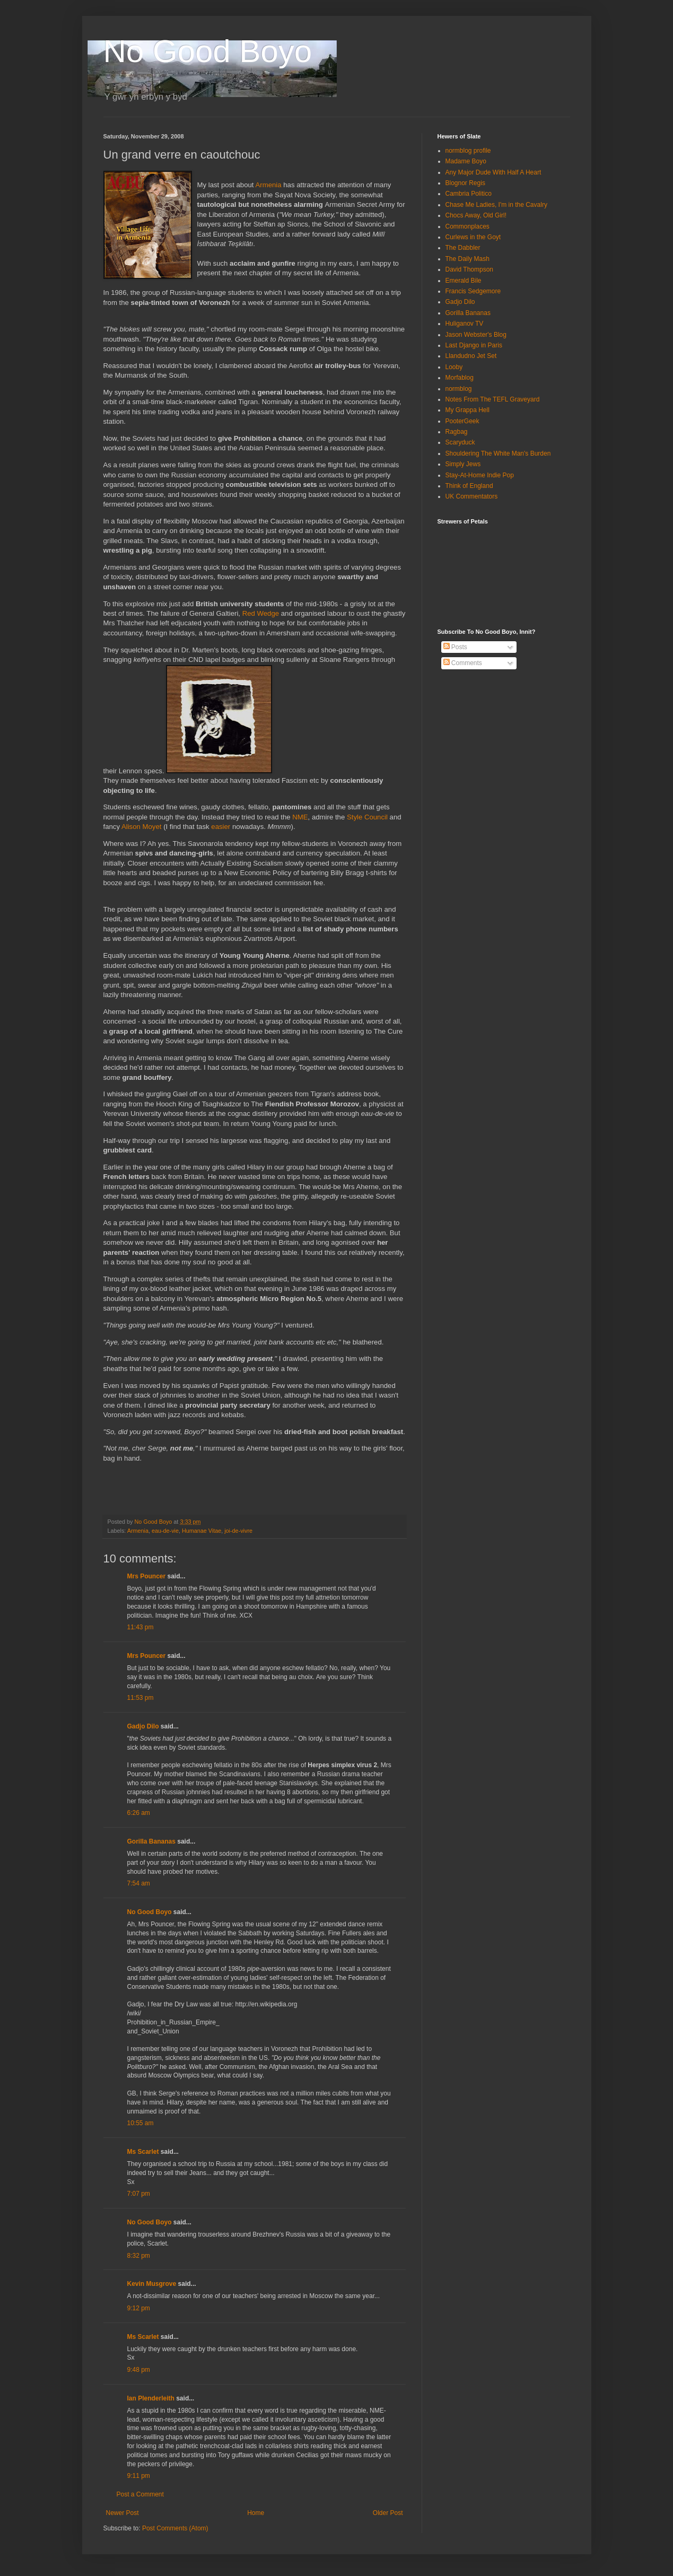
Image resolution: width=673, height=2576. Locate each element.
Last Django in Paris (473, 345)
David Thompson (469, 269)
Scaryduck (460, 442)
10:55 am (140, 2123)
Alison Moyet (141, 827)
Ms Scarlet (143, 2151)
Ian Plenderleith (150, 2398)
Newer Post (122, 2513)
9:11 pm (138, 2475)
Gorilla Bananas (151, 1841)
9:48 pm (138, 2369)
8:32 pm (138, 2255)
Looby (454, 367)
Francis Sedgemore (473, 291)
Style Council (367, 817)
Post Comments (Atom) (175, 2528)
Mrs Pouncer (146, 1576)
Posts (455, 647)
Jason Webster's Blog (475, 334)
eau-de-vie (165, 1530)
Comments (462, 663)
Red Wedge (260, 613)
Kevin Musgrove (152, 2283)
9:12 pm (138, 2308)
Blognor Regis (465, 183)
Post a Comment (140, 2494)
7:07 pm (138, 2193)
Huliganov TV (464, 323)
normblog (458, 388)
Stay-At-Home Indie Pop (479, 475)
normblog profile (468, 150)
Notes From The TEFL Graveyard (492, 399)
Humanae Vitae (201, 1530)
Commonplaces (467, 226)
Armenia (268, 185)
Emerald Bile (463, 280)
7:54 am (138, 1883)
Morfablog (459, 377)
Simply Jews (463, 464)
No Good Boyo (207, 51)
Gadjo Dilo (143, 1726)
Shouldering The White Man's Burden (498, 453)
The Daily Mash (467, 259)
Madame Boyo (465, 161)
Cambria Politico (468, 193)
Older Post (388, 2513)
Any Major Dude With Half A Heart (493, 172)
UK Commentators (471, 496)
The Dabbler (462, 247)
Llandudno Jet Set (471, 356)
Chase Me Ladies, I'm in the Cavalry (496, 204)
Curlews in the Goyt (473, 237)
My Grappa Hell (467, 410)
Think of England (469, 486)
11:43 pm (140, 1627)
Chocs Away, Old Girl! (476, 215)
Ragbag (456, 431)
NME (300, 817)
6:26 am (138, 1813)
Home (255, 2513)
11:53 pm (140, 1697)
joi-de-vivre (238, 1530)
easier (221, 827)
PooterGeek (462, 421)
